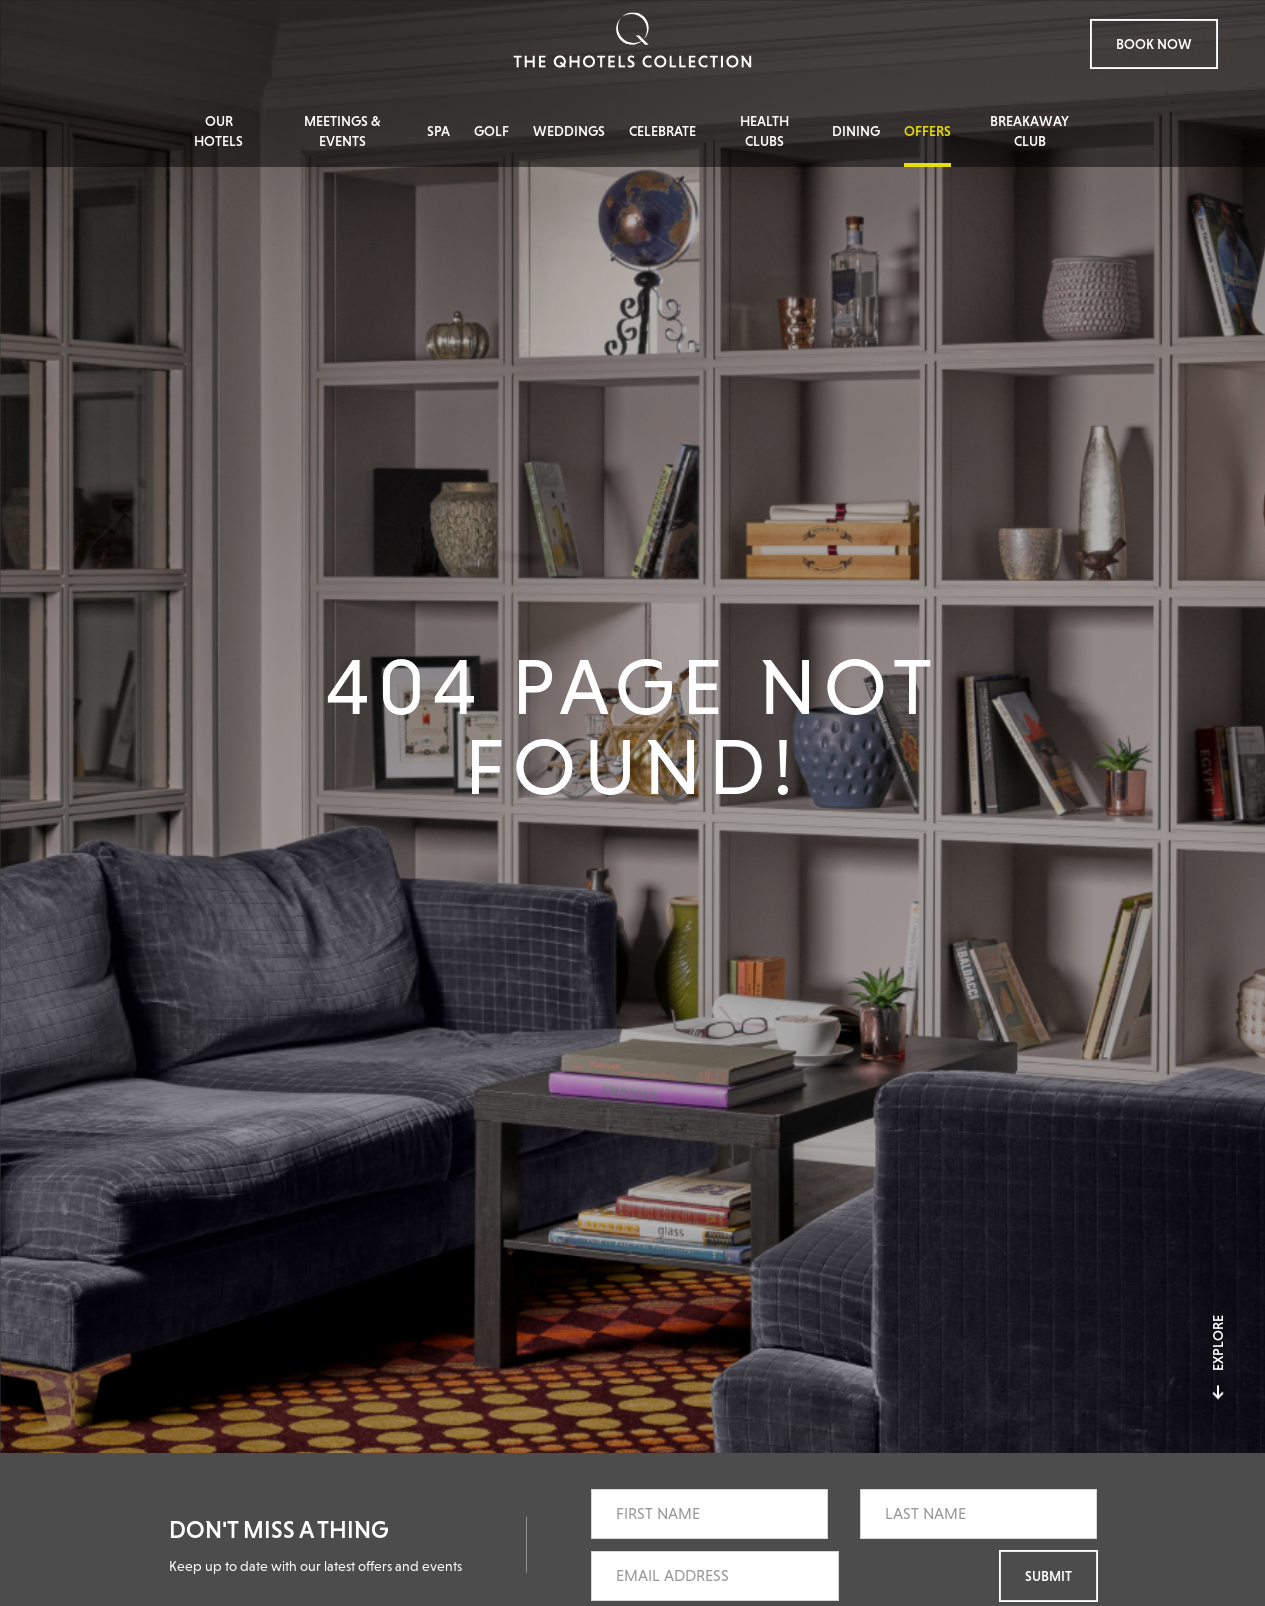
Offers (927, 131)
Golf (491, 131)
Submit (1048, 1576)
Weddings (569, 131)
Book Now (1154, 44)
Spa (438, 131)
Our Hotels (218, 131)
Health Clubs (764, 131)
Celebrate (662, 131)
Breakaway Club (1029, 131)
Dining (856, 131)
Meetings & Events (342, 131)
